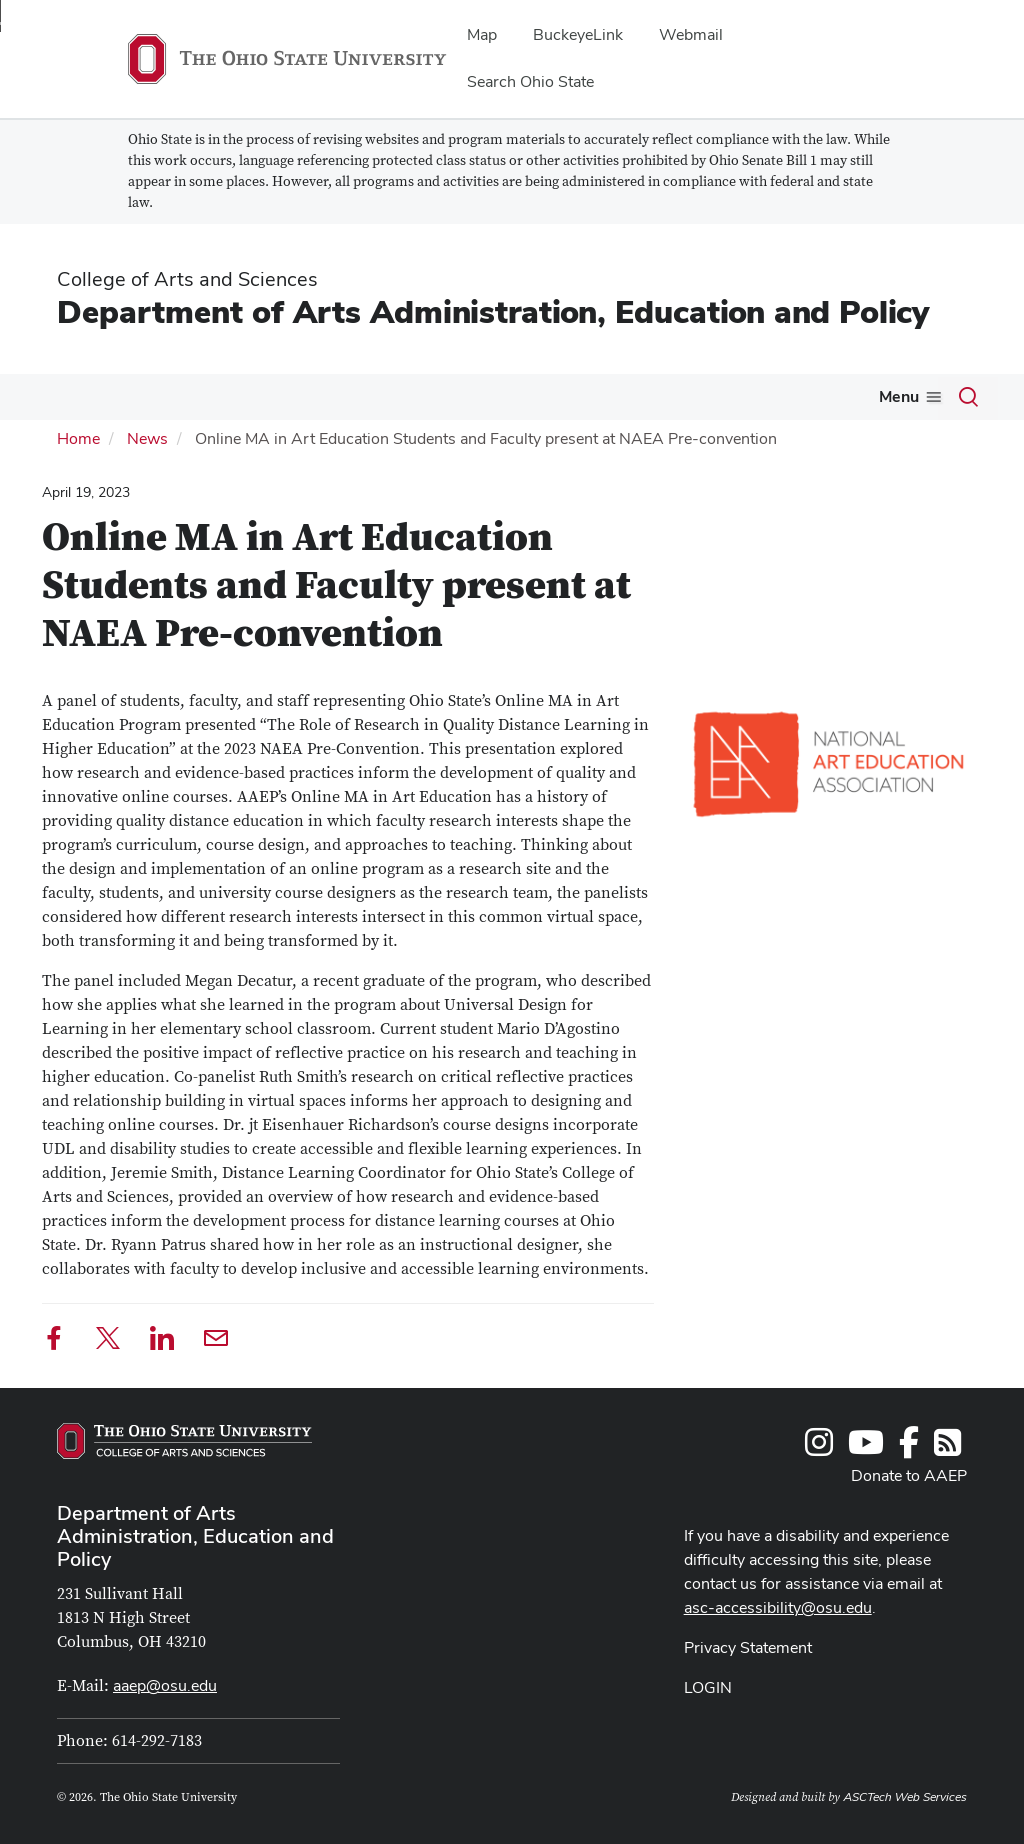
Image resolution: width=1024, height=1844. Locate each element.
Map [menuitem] (482, 34)
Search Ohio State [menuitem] (530, 81)
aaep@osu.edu (165, 1685)
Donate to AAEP (909, 1475)
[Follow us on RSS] (947, 1448)
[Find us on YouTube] (866, 1448)
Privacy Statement (748, 1647)
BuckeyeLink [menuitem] (578, 34)
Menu (899, 396)
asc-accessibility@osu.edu (778, 1607)
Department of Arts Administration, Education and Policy (493, 311)
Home (78, 438)
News (147, 438)
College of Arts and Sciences (187, 279)
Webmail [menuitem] (691, 34)
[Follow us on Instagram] (819, 1448)
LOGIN (708, 1687)
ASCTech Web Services (905, 1797)
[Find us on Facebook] (909, 1448)
